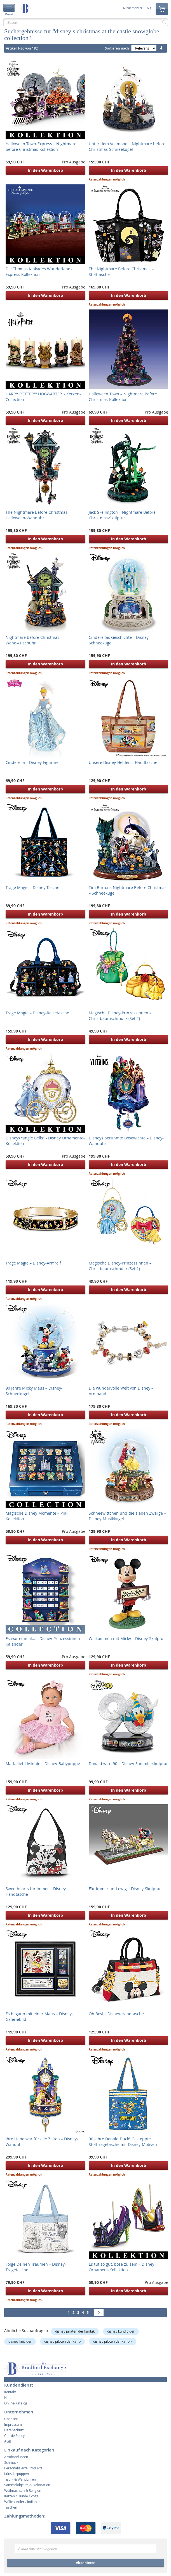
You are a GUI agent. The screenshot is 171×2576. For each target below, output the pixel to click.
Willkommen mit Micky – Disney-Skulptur (127, 1638)
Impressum (13, 2424)
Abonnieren (85, 2562)
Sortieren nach (117, 48)
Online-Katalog (15, 2403)
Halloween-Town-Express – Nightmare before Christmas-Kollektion (41, 146)
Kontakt (10, 2392)
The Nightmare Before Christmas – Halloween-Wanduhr (38, 515)
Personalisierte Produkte (23, 2468)
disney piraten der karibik (75, 2331)
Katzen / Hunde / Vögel (21, 2496)
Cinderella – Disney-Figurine (32, 762)
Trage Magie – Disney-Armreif (33, 1263)
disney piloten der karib (62, 2341)
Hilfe (7, 2397)
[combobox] (85, 22)
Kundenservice (133, 8)
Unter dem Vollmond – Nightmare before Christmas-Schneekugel (127, 146)
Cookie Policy (14, 2435)
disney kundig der (121, 2331)
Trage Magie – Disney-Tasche (32, 887)
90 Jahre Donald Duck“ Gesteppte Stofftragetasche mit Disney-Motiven (123, 2141)
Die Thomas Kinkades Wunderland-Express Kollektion (39, 271)
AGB (7, 2441)
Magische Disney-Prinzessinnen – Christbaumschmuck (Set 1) (120, 1265)
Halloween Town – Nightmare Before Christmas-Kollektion (123, 396)
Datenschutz (14, 2430)
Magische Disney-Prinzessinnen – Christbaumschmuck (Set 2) (120, 1015)
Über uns (11, 2419)
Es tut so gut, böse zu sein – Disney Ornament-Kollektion (121, 2266)
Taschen (10, 2507)
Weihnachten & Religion (22, 2490)
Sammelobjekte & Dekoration (27, 2485)
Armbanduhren (16, 2457)
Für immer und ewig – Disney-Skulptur (125, 1888)
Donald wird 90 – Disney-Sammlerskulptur (128, 1763)
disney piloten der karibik (112, 2341)
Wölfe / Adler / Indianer (22, 2501)
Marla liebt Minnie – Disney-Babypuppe (43, 1763)
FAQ (148, 8)
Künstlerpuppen (16, 2473)
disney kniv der (20, 2341)
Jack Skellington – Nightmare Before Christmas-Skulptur (122, 515)
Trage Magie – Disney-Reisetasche (37, 1012)
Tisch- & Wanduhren (20, 2479)
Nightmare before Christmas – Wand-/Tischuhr (34, 640)
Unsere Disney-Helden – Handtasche (123, 762)
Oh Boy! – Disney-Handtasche (116, 2013)
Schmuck (11, 2462)
